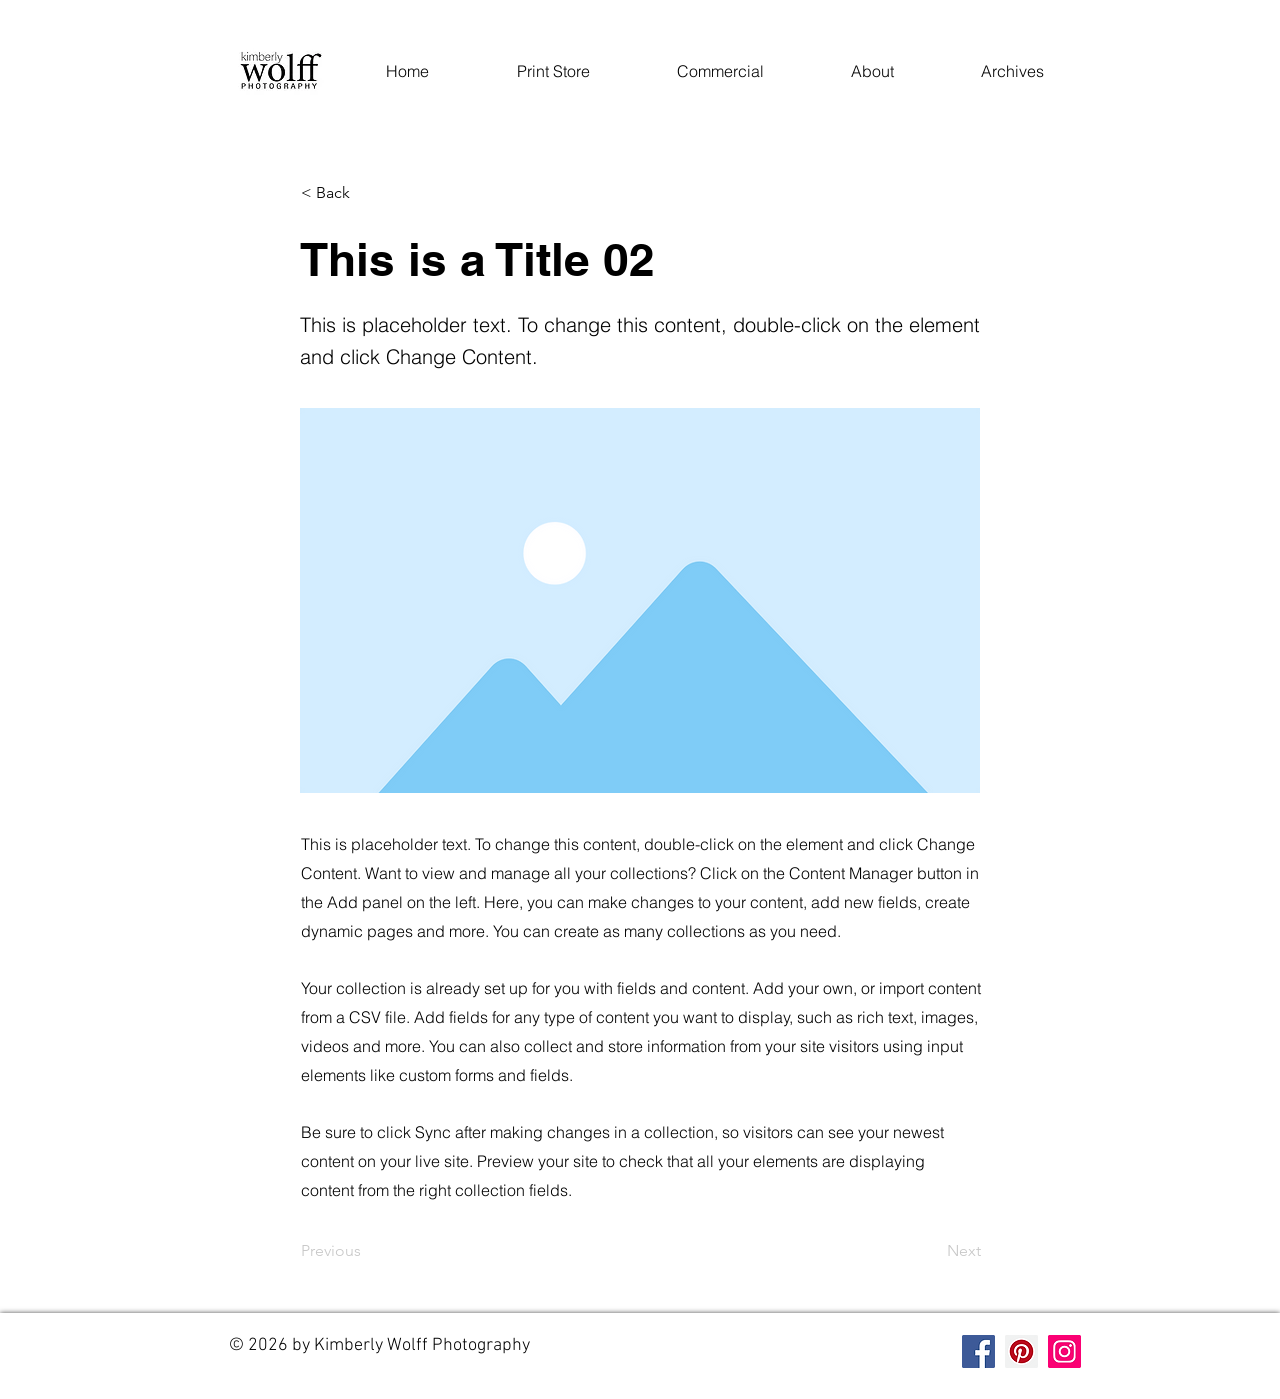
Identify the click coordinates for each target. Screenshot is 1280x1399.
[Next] (931, 1251)
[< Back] (367, 193)
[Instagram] (1064, 1351)
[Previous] (367, 1251)
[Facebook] (978, 1351)
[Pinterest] (1021, 1351)
